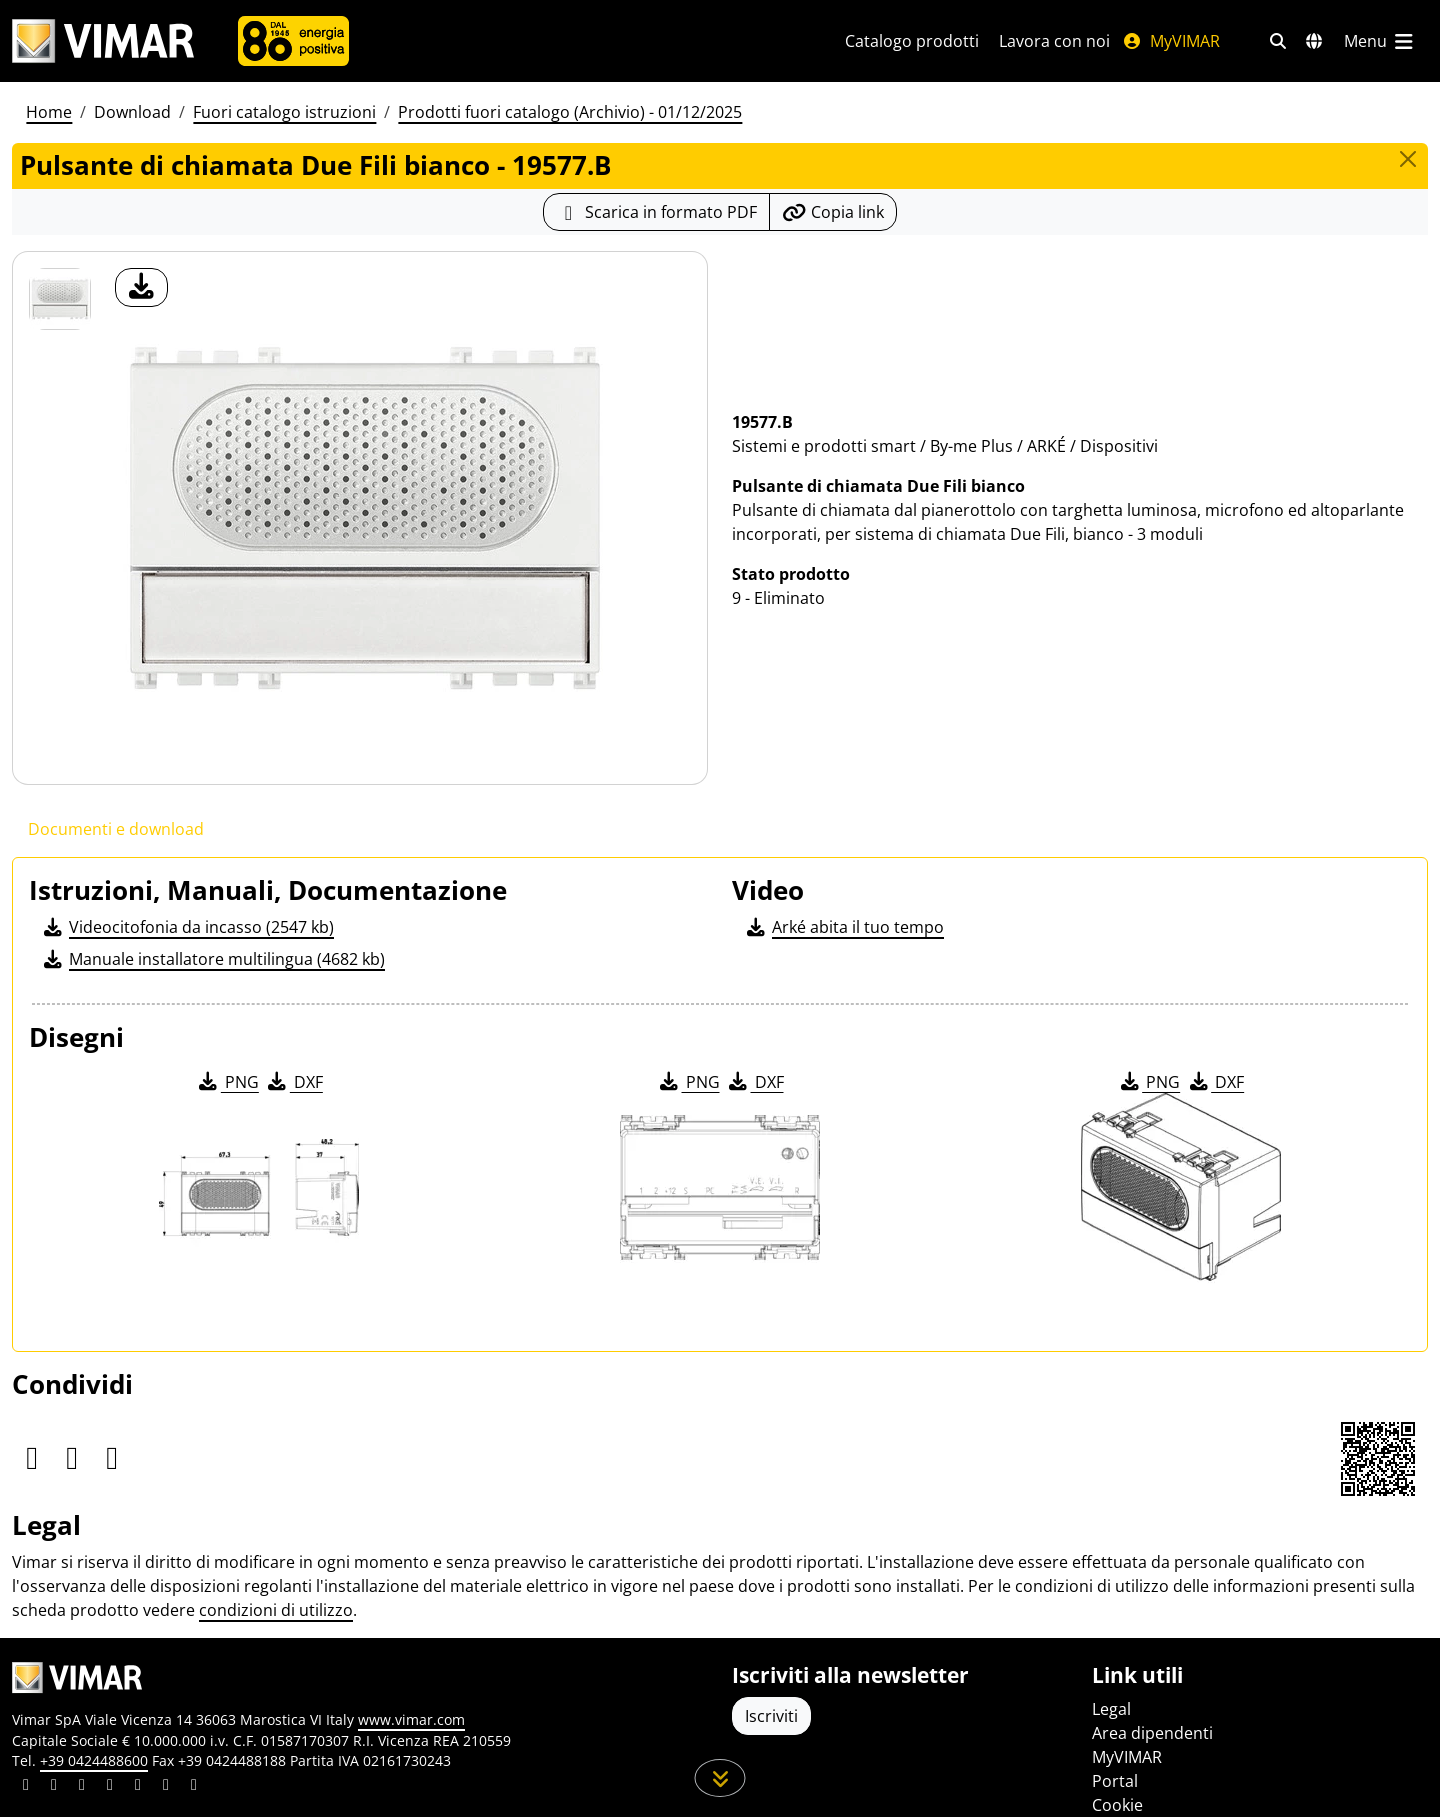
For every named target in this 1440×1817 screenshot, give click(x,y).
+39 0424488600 (94, 1760)
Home (49, 112)
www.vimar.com (411, 1719)
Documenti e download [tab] (116, 829)
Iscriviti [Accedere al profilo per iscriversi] (771, 1716)
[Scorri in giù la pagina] (720, 1778)
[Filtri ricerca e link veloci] (1278, 41)
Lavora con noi (1054, 41)
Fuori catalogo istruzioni (284, 112)
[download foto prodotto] (141, 287)
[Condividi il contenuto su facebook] (54, 1787)
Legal (1111, 1709)
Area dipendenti (1152, 1733)
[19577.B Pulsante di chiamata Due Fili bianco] (60, 299)
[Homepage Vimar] (103, 41)
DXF (294, 1082)
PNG (227, 1082)
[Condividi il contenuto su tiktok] (194, 1787)
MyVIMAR (1171, 41)
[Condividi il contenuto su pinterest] (82, 1787)
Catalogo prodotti (912, 41)
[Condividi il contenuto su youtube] (138, 1787)
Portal (1115, 1781)
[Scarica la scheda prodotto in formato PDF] (656, 212)
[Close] (1408, 159)
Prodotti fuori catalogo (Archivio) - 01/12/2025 (570, 112)
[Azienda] (293, 41)
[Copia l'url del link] (833, 212)
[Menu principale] (1380, 41)
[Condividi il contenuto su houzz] (166, 1787)
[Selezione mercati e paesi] (1314, 41)
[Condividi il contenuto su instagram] (110, 1787)
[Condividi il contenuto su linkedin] (26, 1787)
